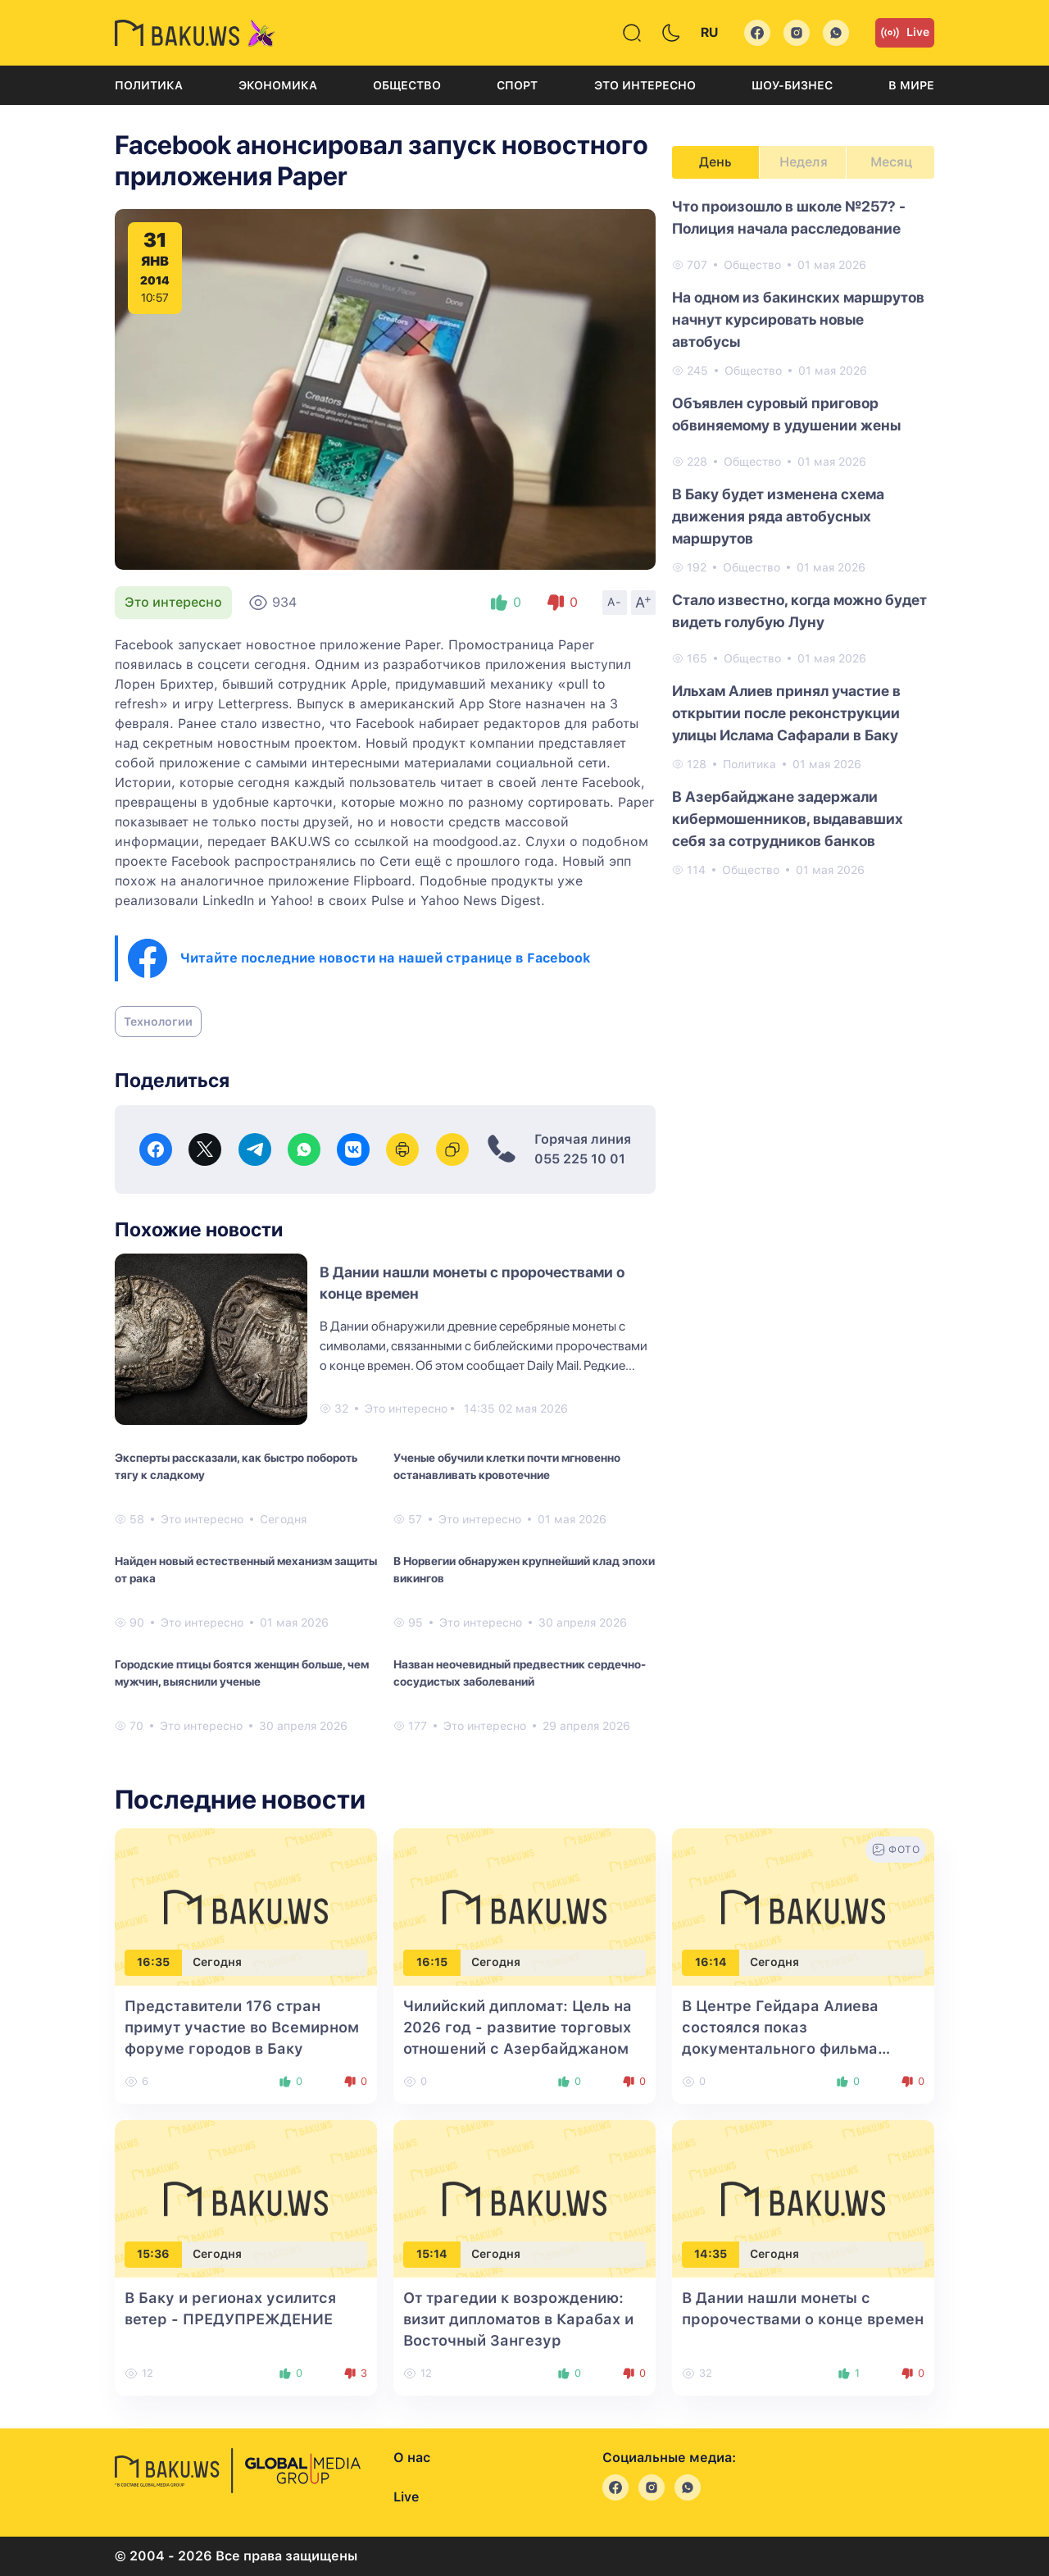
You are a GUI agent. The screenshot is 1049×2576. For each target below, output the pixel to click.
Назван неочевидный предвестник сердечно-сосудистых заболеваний (519, 1673)
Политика (149, 85)
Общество (407, 85)
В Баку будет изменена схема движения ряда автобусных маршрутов (778, 516)
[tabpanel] (803, 537)
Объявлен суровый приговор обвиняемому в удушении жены (786, 414)
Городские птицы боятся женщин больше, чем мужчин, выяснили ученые (242, 1673)
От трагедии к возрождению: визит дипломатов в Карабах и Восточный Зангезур (518, 2319)
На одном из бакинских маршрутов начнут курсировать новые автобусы (798, 319)
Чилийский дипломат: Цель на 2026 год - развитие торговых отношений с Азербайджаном (517, 2027)
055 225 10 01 (579, 1159)
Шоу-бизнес (792, 85)
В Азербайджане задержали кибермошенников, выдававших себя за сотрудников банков (787, 818)
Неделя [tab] (803, 162)
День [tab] (715, 162)
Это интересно (645, 85)
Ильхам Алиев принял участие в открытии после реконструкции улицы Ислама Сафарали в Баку (786, 713)
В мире (911, 85)
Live (904, 33)
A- (614, 601)
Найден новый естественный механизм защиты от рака (246, 1569)
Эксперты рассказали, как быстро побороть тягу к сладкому (236, 1466)
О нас (411, 2457)
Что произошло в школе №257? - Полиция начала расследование (789, 217)
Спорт (517, 85)
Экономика (277, 85)
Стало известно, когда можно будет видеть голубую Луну (799, 610)
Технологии (158, 1021)
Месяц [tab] (891, 162)
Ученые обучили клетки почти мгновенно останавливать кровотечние (506, 1466)
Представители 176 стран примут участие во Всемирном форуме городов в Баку (242, 2027)
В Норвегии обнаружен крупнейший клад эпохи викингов (524, 1569)
